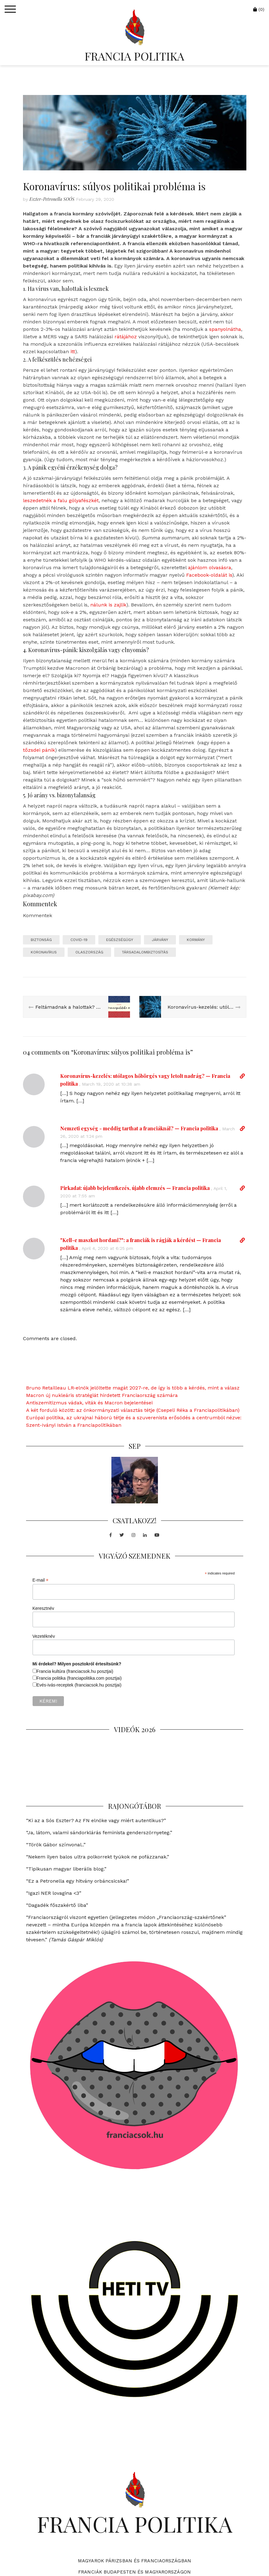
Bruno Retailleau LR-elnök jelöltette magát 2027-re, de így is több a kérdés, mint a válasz (133, 1388)
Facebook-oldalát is (209, 575)
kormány (196, 940)
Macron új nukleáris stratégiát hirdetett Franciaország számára (102, 1395)
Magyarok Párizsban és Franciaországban (134, 2561)
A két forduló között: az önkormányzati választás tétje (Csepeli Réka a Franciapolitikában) (133, 1410)
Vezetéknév (44, 1636)
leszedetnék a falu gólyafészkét (61, 500)
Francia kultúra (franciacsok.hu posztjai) (75, 1671)
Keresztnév (43, 1608)
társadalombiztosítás (145, 952)
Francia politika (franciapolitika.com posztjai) (79, 1678)
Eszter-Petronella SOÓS (51, 199)
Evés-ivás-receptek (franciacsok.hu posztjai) (79, 1684)
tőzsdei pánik (39, 750)
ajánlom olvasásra (209, 567)
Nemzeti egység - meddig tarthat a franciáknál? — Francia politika (139, 1128)
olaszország (89, 952)
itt (72, 351)
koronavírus (44, 952)
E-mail (41, 1580)
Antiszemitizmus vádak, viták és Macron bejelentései (89, 1403)
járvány (160, 940)
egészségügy (119, 940)
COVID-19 (78, 940)
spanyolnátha (225, 329)
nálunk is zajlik (108, 605)
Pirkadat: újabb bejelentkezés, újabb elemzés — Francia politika (135, 1188)
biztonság (41, 940)
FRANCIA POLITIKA (134, 55)
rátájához (125, 337)
